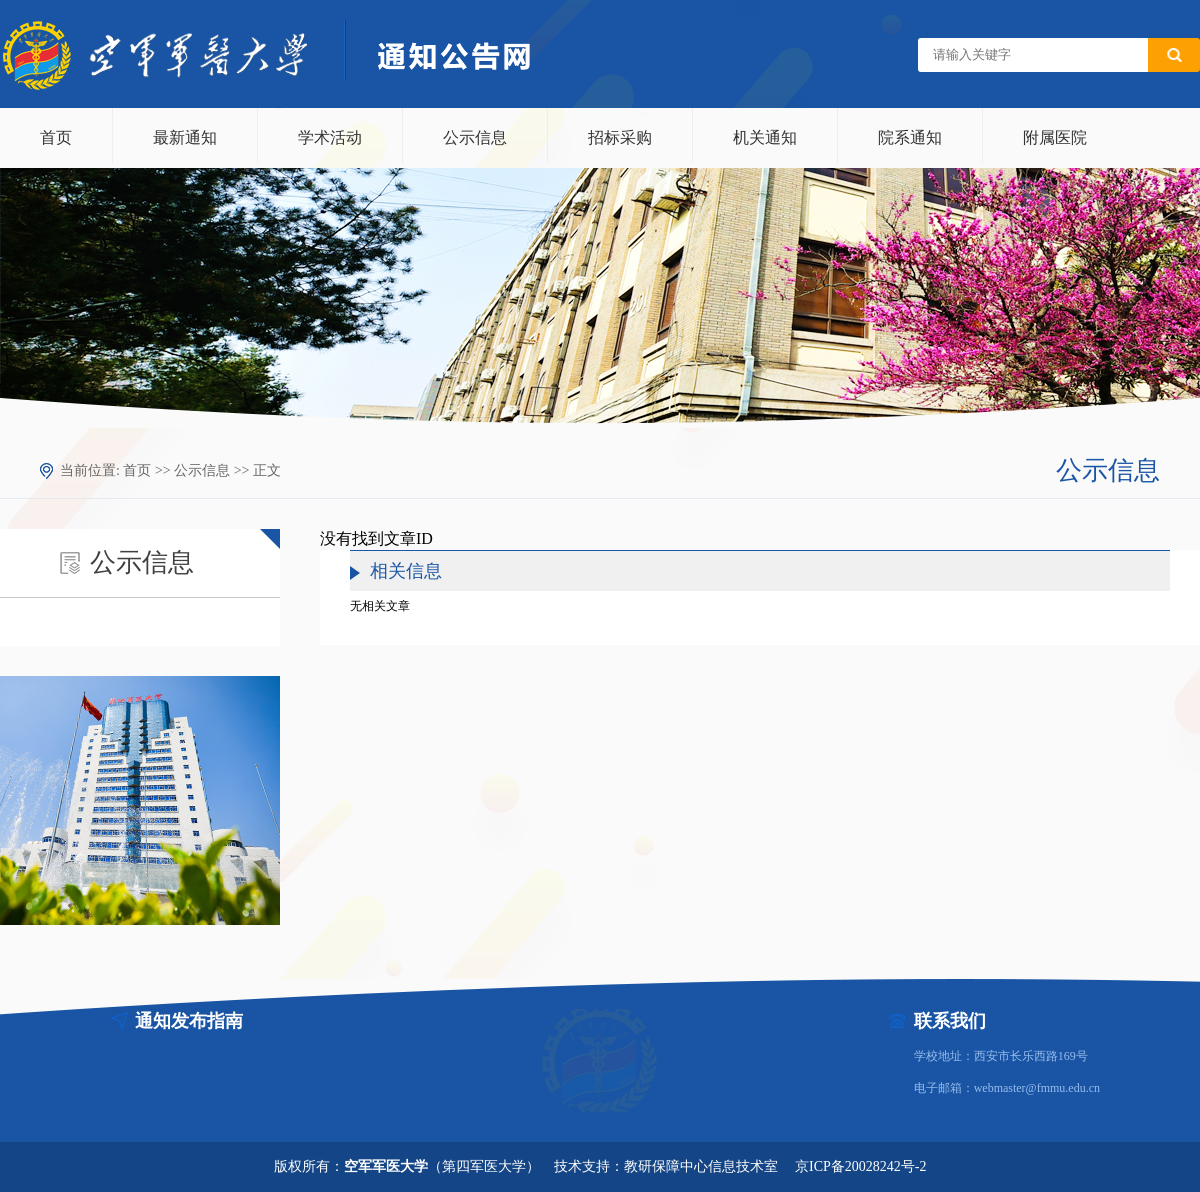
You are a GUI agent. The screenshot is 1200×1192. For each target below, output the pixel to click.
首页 (56, 137)
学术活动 (330, 137)
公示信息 (475, 137)
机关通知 (765, 137)
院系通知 (910, 137)
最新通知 (185, 137)
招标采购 (620, 137)
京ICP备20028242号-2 (860, 1166)
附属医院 (1055, 137)
